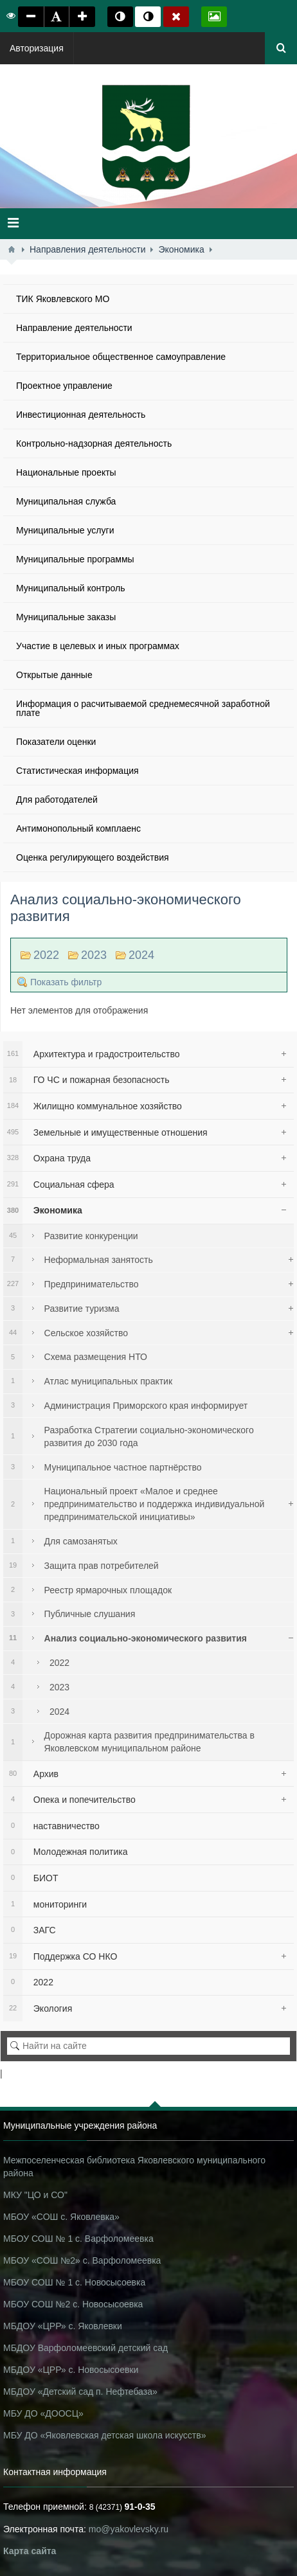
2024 (141, 955)
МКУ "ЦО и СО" (35, 2195)
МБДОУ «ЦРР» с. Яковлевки (62, 2326)
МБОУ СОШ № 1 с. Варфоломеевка (78, 2238)
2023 (94, 955)
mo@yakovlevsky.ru (128, 2529)
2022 (46, 955)
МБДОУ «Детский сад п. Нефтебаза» (80, 2391)
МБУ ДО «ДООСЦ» (43, 2413)
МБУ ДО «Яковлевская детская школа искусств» (104, 2435)
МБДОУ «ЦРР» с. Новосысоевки (70, 2370)
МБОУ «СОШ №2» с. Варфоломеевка (82, 2260)
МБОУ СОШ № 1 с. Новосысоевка (74, 2282)
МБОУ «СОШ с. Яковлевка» (61, 2217)
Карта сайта (29, 2551)
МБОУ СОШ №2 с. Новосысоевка (73, 2304)
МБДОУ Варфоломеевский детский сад (85, 2348)
